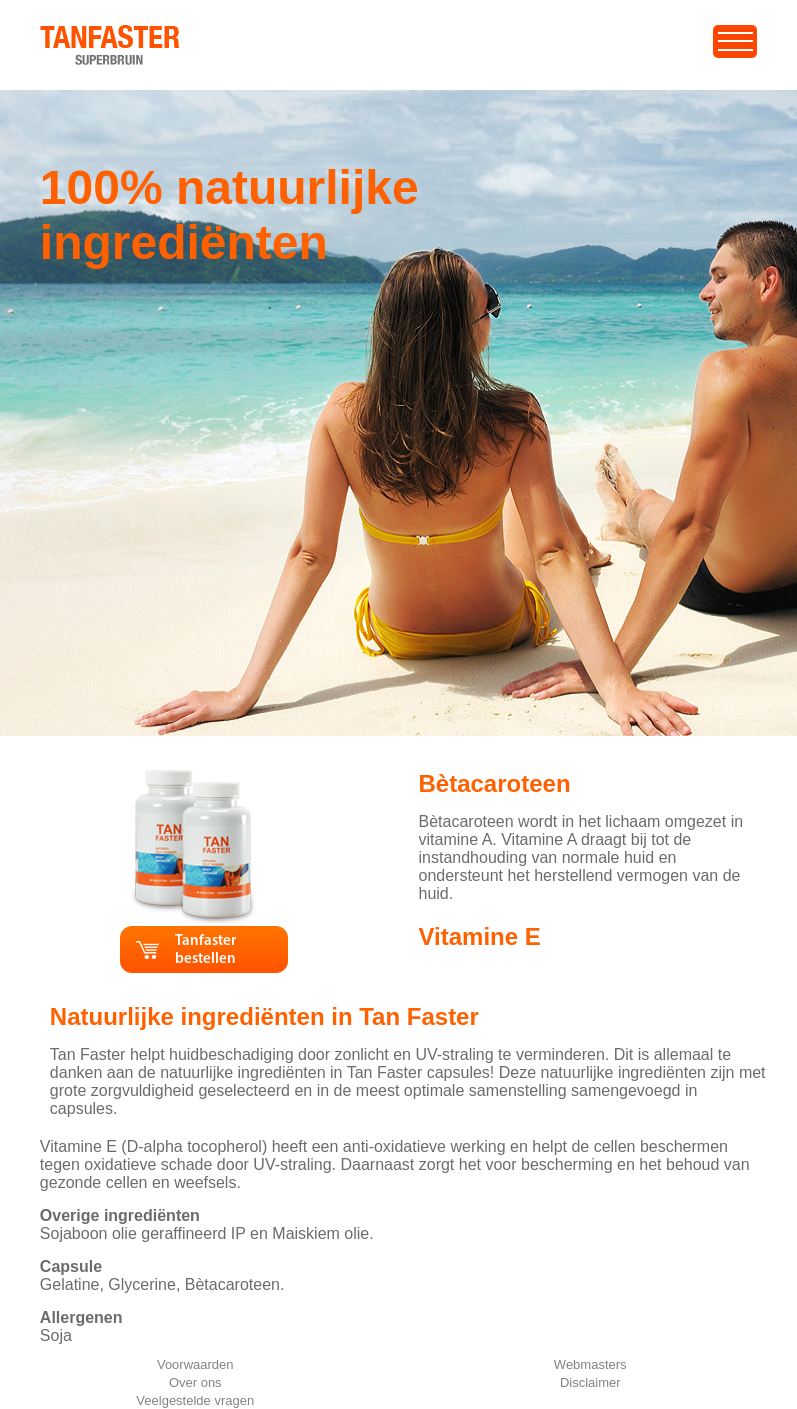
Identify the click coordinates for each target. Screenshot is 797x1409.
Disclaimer (590, 1382)
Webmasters (590, 1364)
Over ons (195, 1382)
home (61, 34)
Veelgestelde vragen (195, 1400)
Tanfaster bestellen (205, 950)
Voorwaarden (195, 1364)
